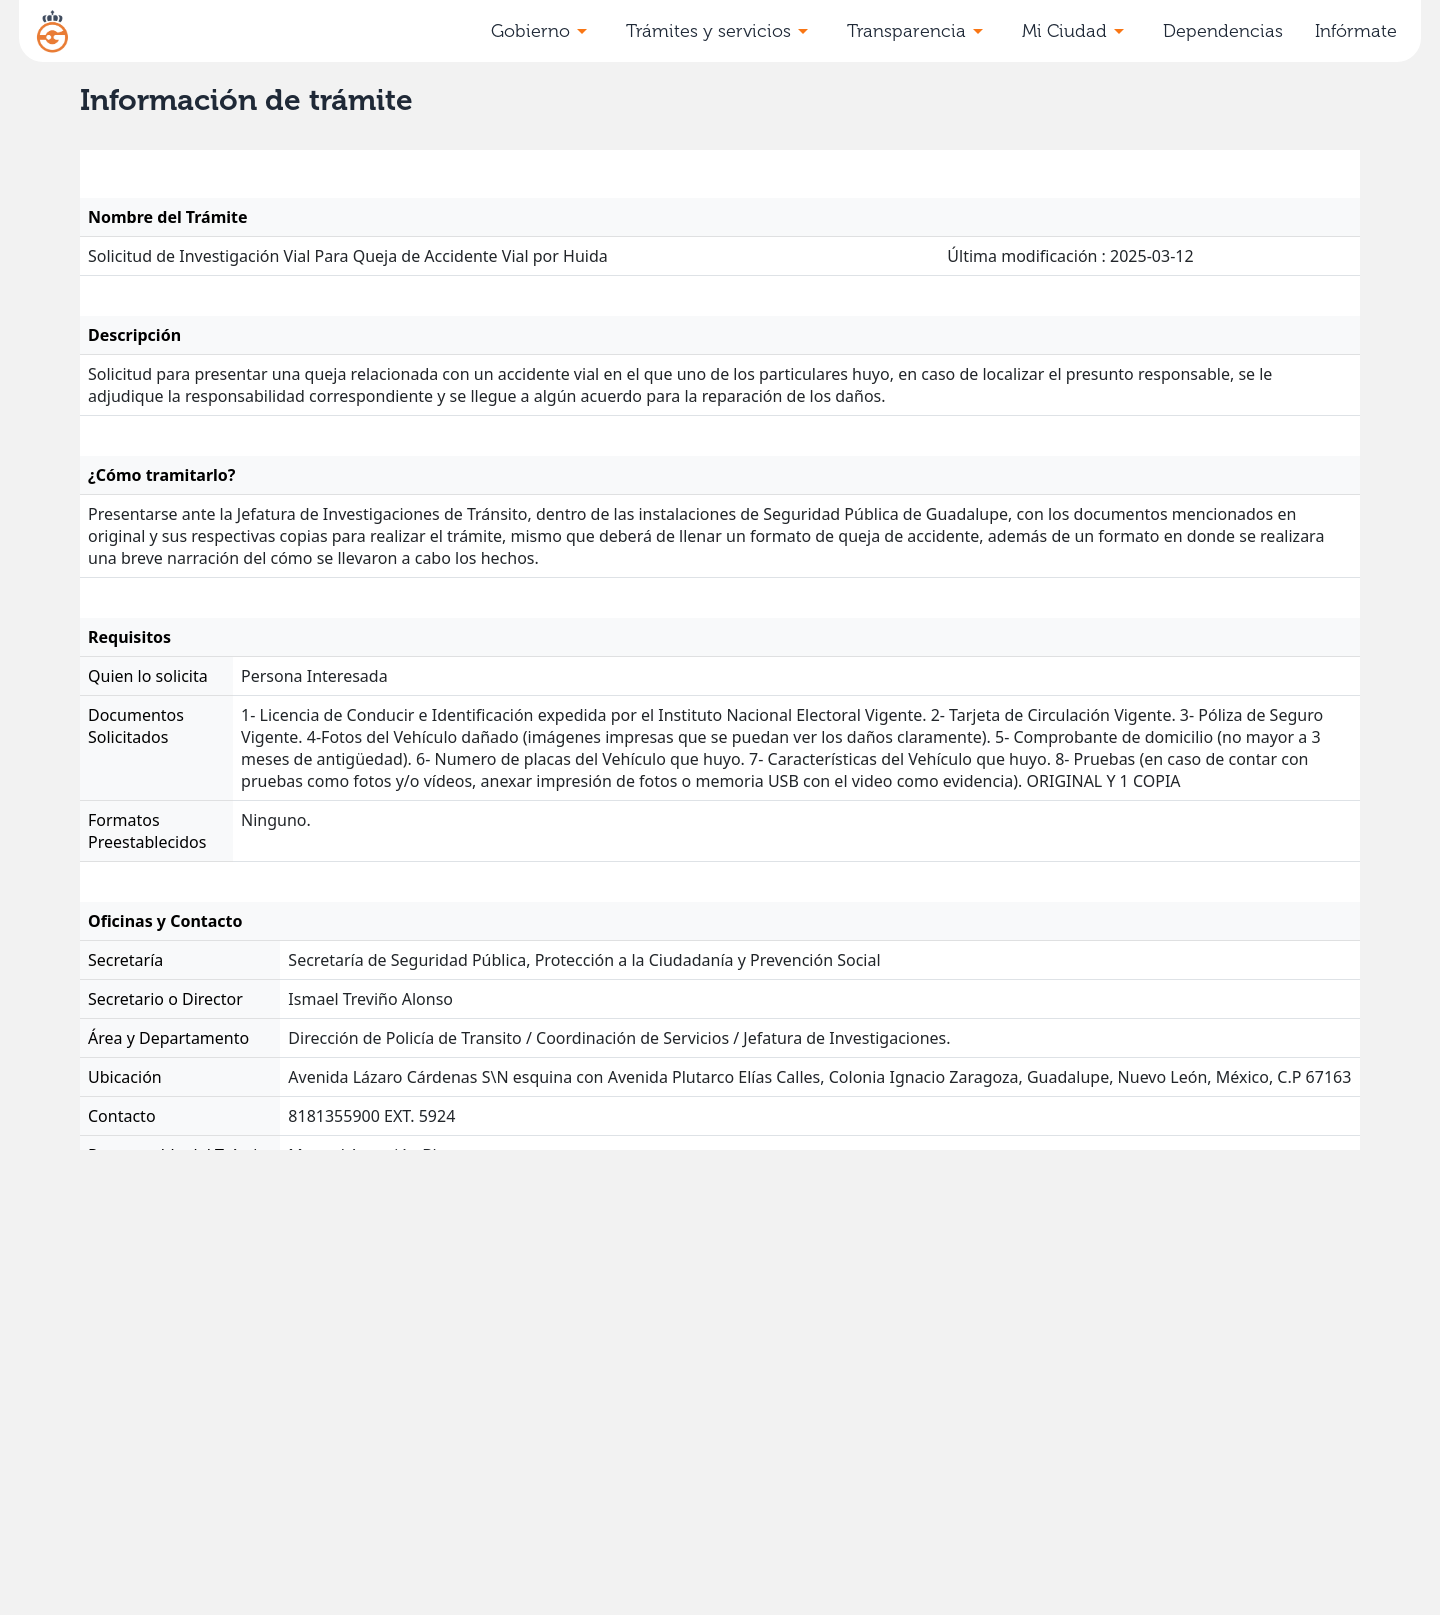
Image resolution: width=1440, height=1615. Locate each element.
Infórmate (1356, 31)
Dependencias (1223, 31)
